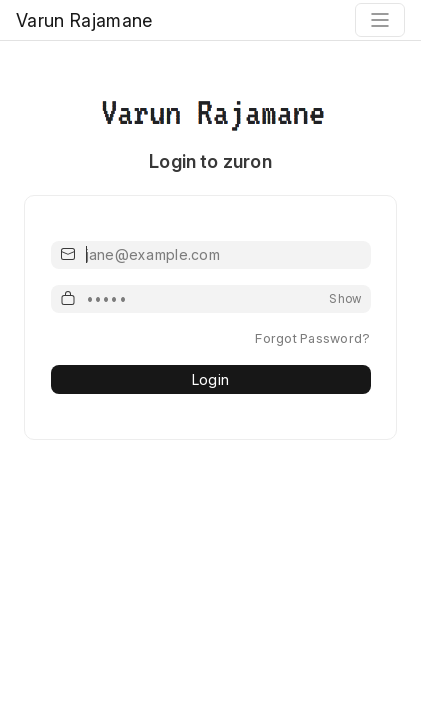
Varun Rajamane (84, 20)
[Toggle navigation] (380, 20)
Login (210, 379)
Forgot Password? (312, 338)
